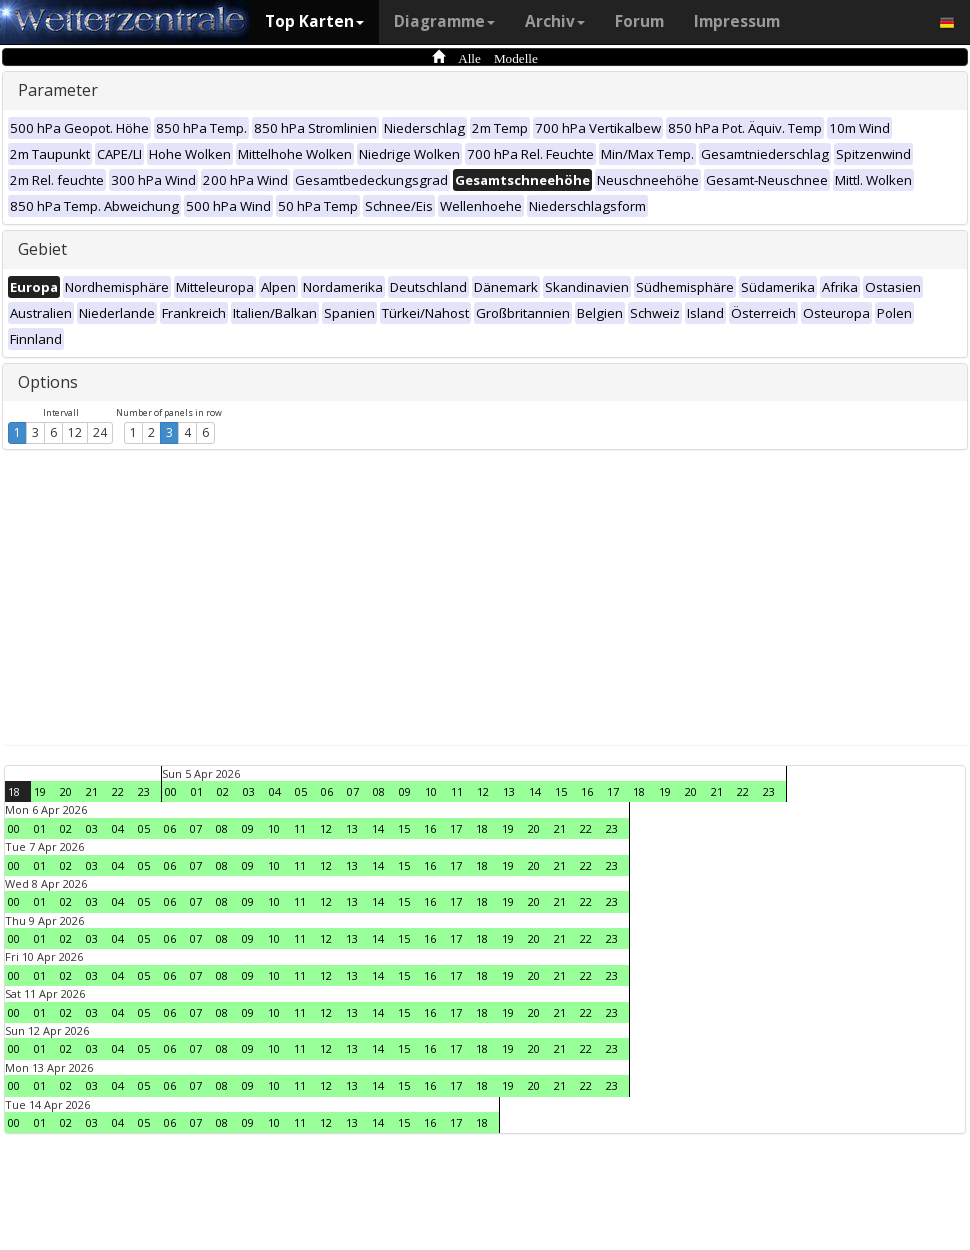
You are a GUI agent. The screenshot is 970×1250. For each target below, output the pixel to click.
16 (587, 791)
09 (405, 791)
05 (301, 791)
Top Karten (314, 21)
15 (561, 791)
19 (40, 791)
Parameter (58, 90)
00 (171, 791)
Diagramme (444, 21)
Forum (639, 21)
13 (509, 791)
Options (48, 382)
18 (14, 791)
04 (275, 791)
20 (66, 791)
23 (144, 791)
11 (457, 791)
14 (535, 791)
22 (118, 791)
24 (100, 432)
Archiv (555, 21)
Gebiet (42, 249)
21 (92, 791)
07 (353, 791)
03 (249, 791)
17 (613, 791)
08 (379, 791)
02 (223, 791)
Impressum (737, 21)
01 (197, 791)
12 (75, 432)
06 (327, 791)
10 (431, 791)
